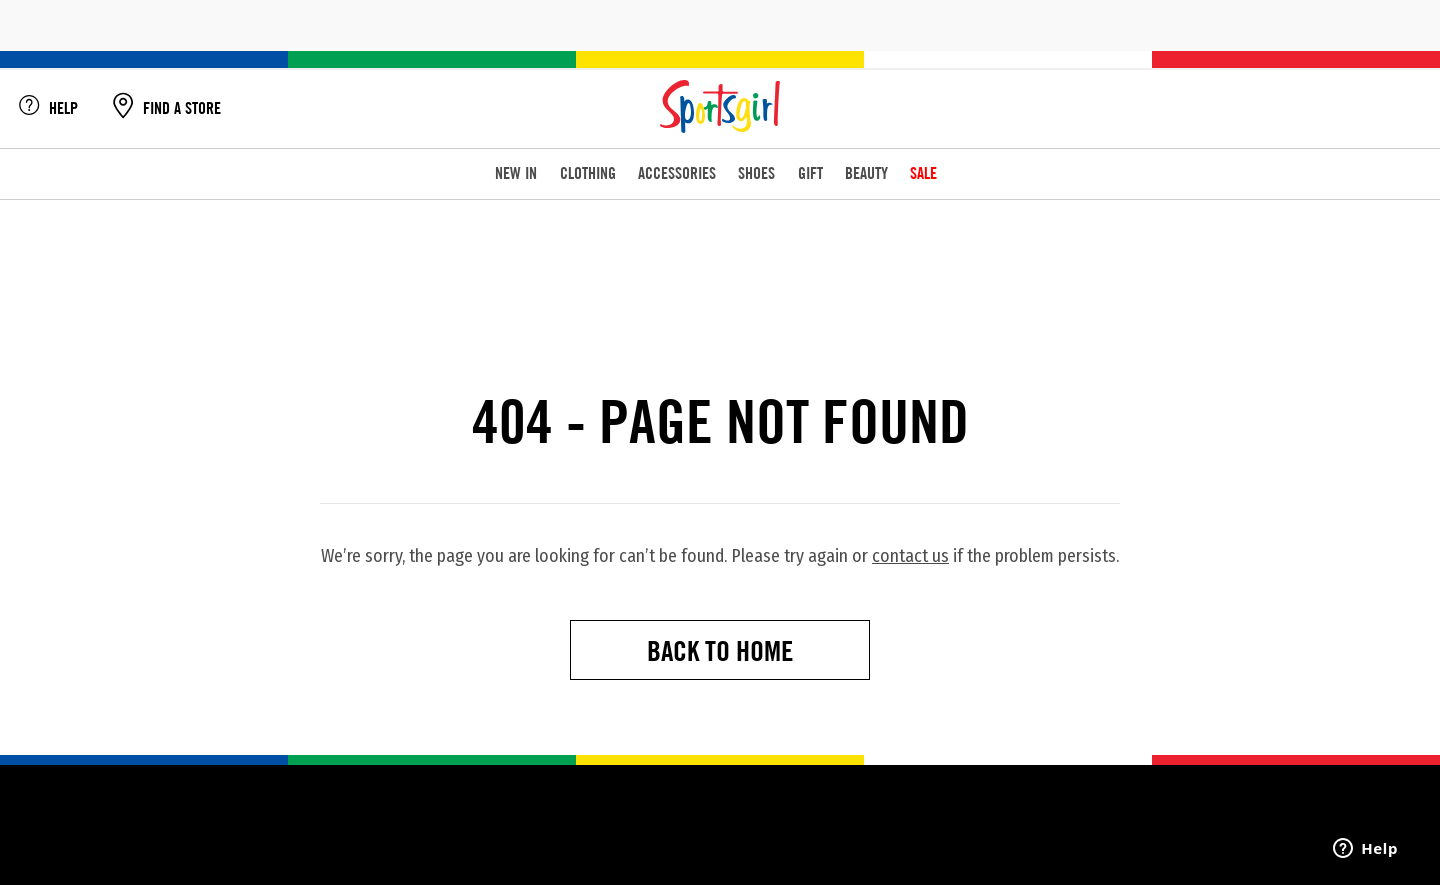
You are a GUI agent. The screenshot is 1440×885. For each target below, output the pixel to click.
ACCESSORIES (677, 173)
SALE (923, 173)
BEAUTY (866, 173)
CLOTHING (588, 173)
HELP (48, 108)
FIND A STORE (167, 108)
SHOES (756, 173)
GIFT (810, 173)
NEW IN (516, 173)
